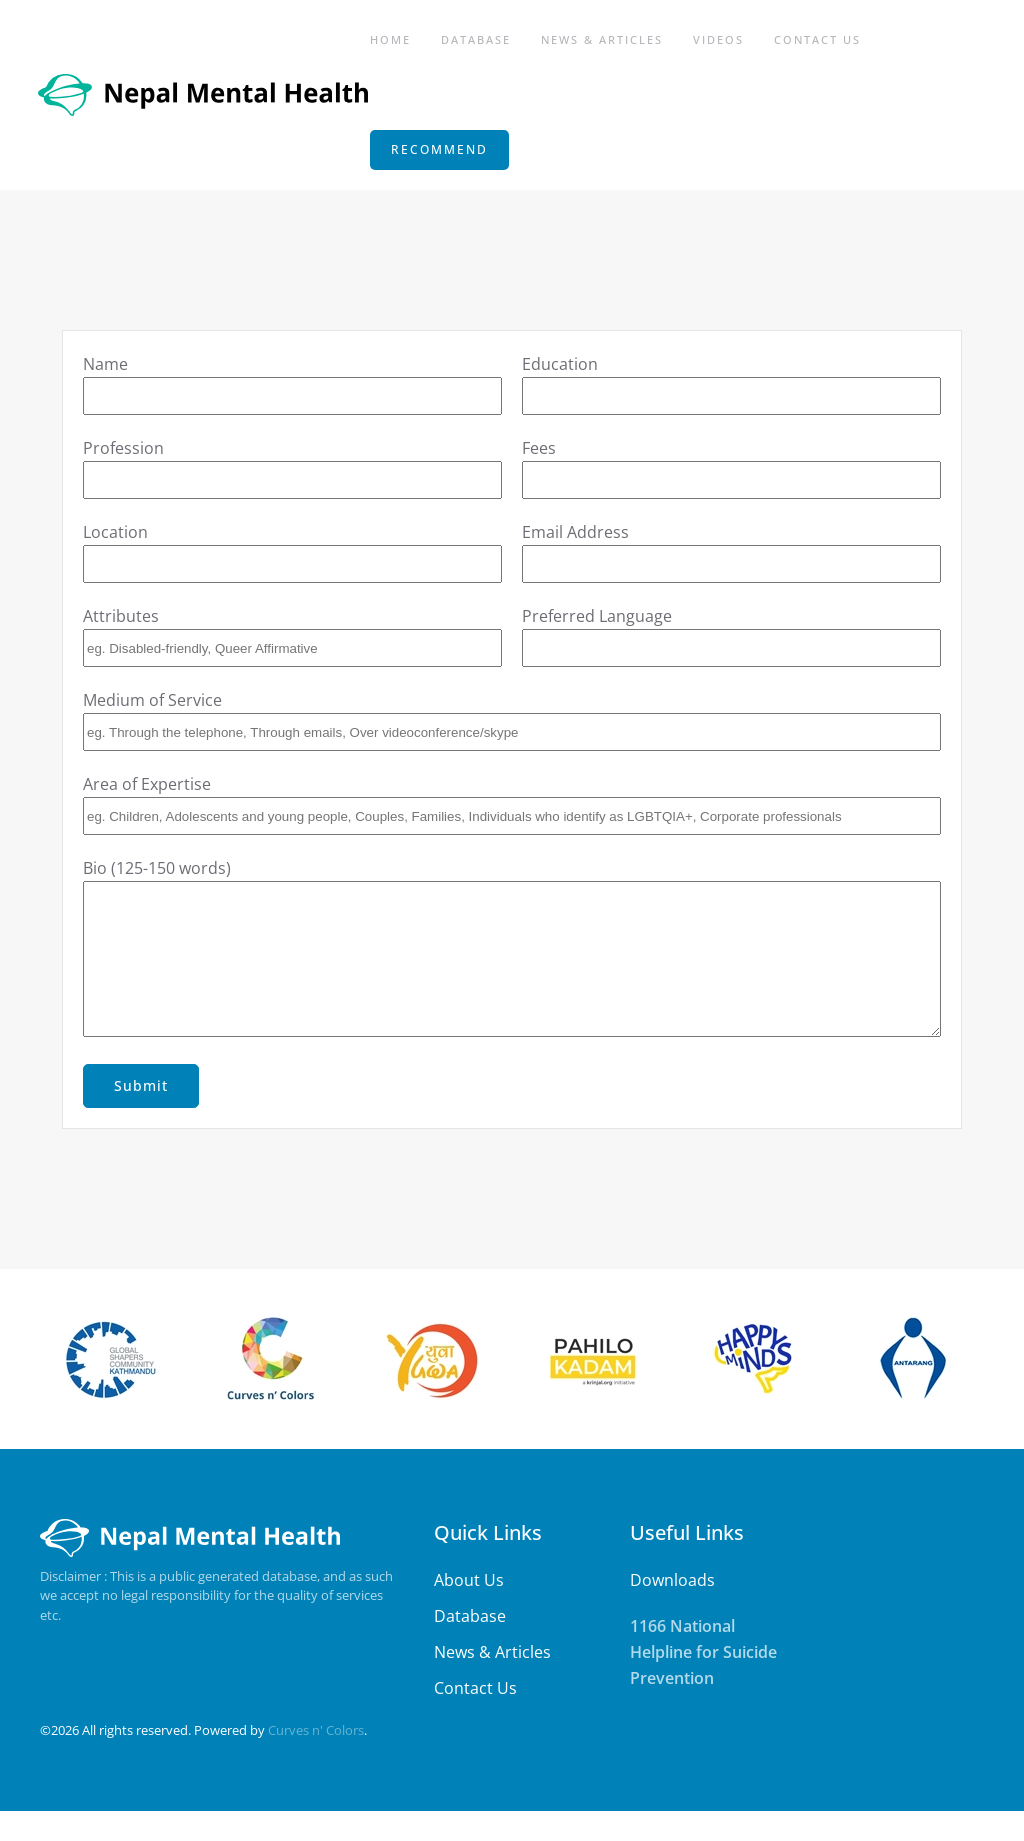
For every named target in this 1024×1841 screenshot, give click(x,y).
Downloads (672, 1610)
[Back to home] (205, 95)
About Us (469, 1610)
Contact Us (817, 39)
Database (476, 39)
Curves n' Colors (316, 1760)
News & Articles (602, 39)
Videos (718, 39)
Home (390, 39)
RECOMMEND (439, 149)
